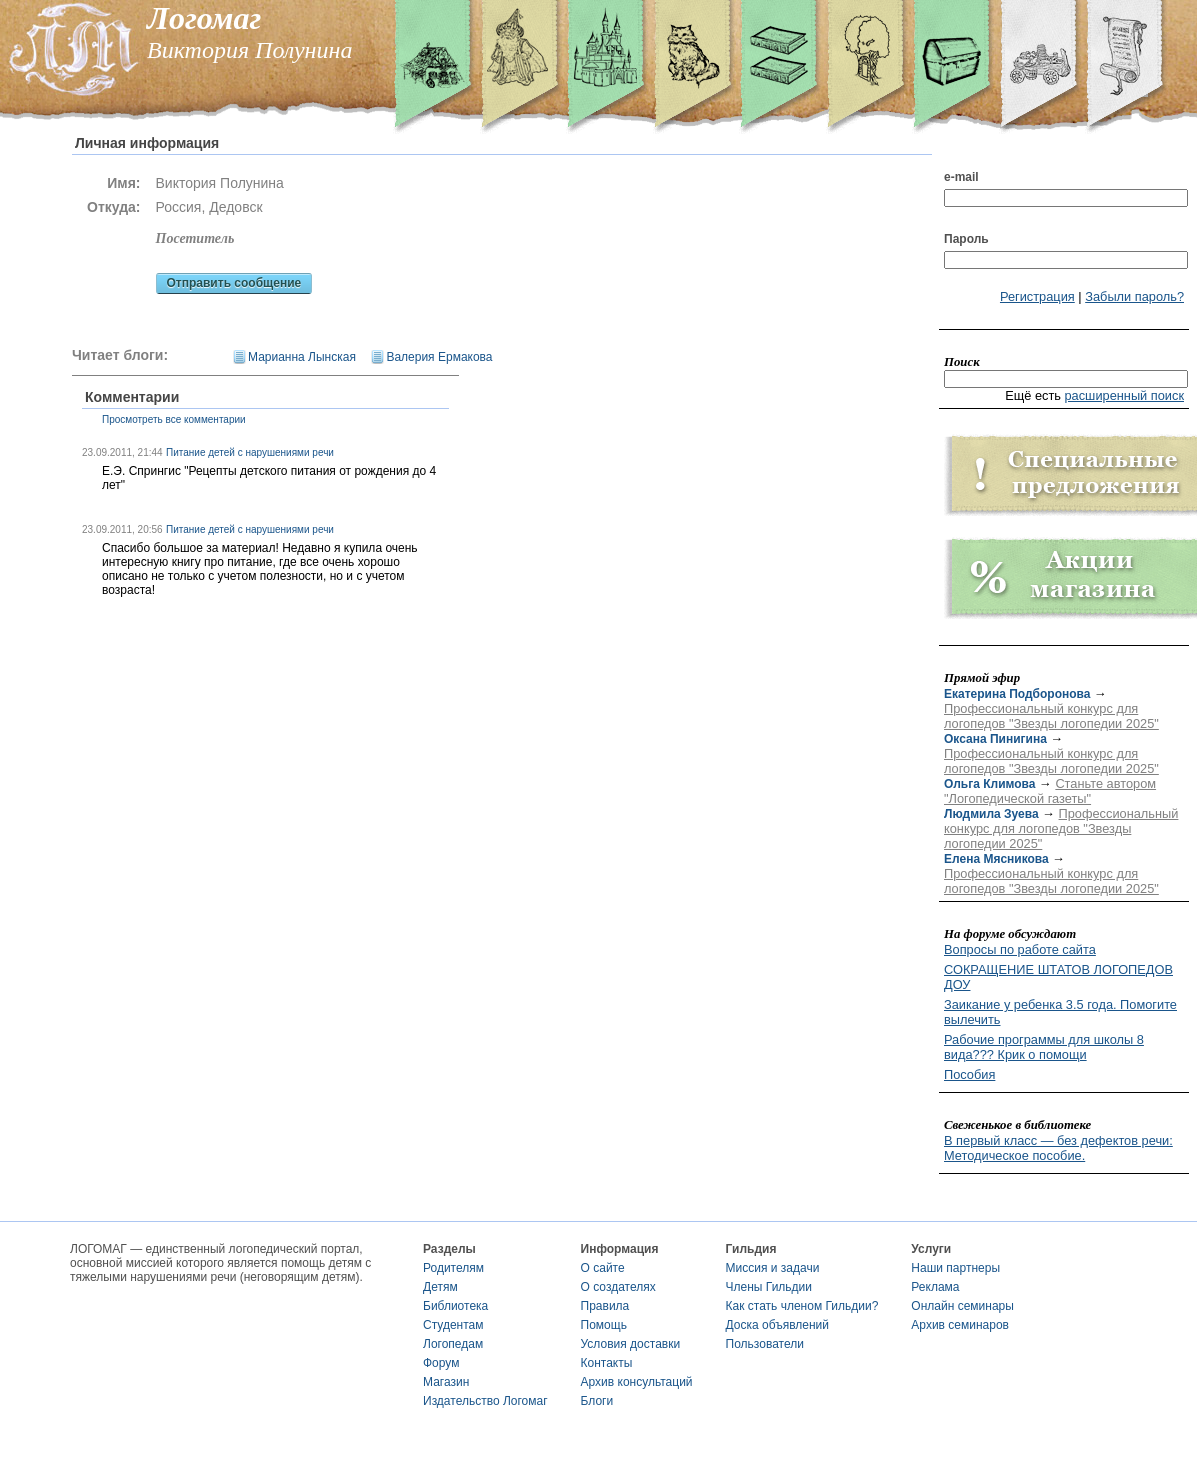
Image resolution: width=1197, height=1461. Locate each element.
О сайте (603, 1268)
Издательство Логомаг (485, 1401)
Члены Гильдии (769, 1287)
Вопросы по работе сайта (1020, 949)
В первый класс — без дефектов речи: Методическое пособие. (1058, 1148)
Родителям (453, 1268)
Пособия (969, 1074)
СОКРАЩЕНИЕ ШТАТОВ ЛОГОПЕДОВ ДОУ (1058, 977)
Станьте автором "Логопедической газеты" (1050, 791)
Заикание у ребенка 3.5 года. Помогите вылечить (1060, 1012)
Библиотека (455, 1306)
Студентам (453, 1325)
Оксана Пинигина (995, 739)
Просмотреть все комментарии (174, 419)
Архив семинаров (960, 1325)
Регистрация (1037, 296)
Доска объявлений (777, 1325)
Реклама (935, 1287)
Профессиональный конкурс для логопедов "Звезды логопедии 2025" (1051, 716)
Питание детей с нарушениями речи (250, 452)
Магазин (446, 1382)
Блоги (597, 1401)
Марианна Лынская (302, 357)
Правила (605, 1306)
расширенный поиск (1124, 395)
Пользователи (765, 1344)
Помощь (604, 1325)
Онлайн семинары (962, 1306)
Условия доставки (631, 1344)
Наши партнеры (955, 1268)
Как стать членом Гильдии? (802, 1306)
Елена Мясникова (996, 859)
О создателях (618, 1287)
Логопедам (453, 1344)
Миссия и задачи (773, 1268)
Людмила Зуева (991, 814)
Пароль (966, 239)
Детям (440, 1287)
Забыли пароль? (1134, 296)
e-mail (961, 177)
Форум (441, 1363)
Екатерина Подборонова (1017, 694)
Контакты (607, 1363)
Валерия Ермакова (439, 357)
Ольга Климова (989, 784)
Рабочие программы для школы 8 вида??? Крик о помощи (1044, 1047)
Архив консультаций (637, 1382)
